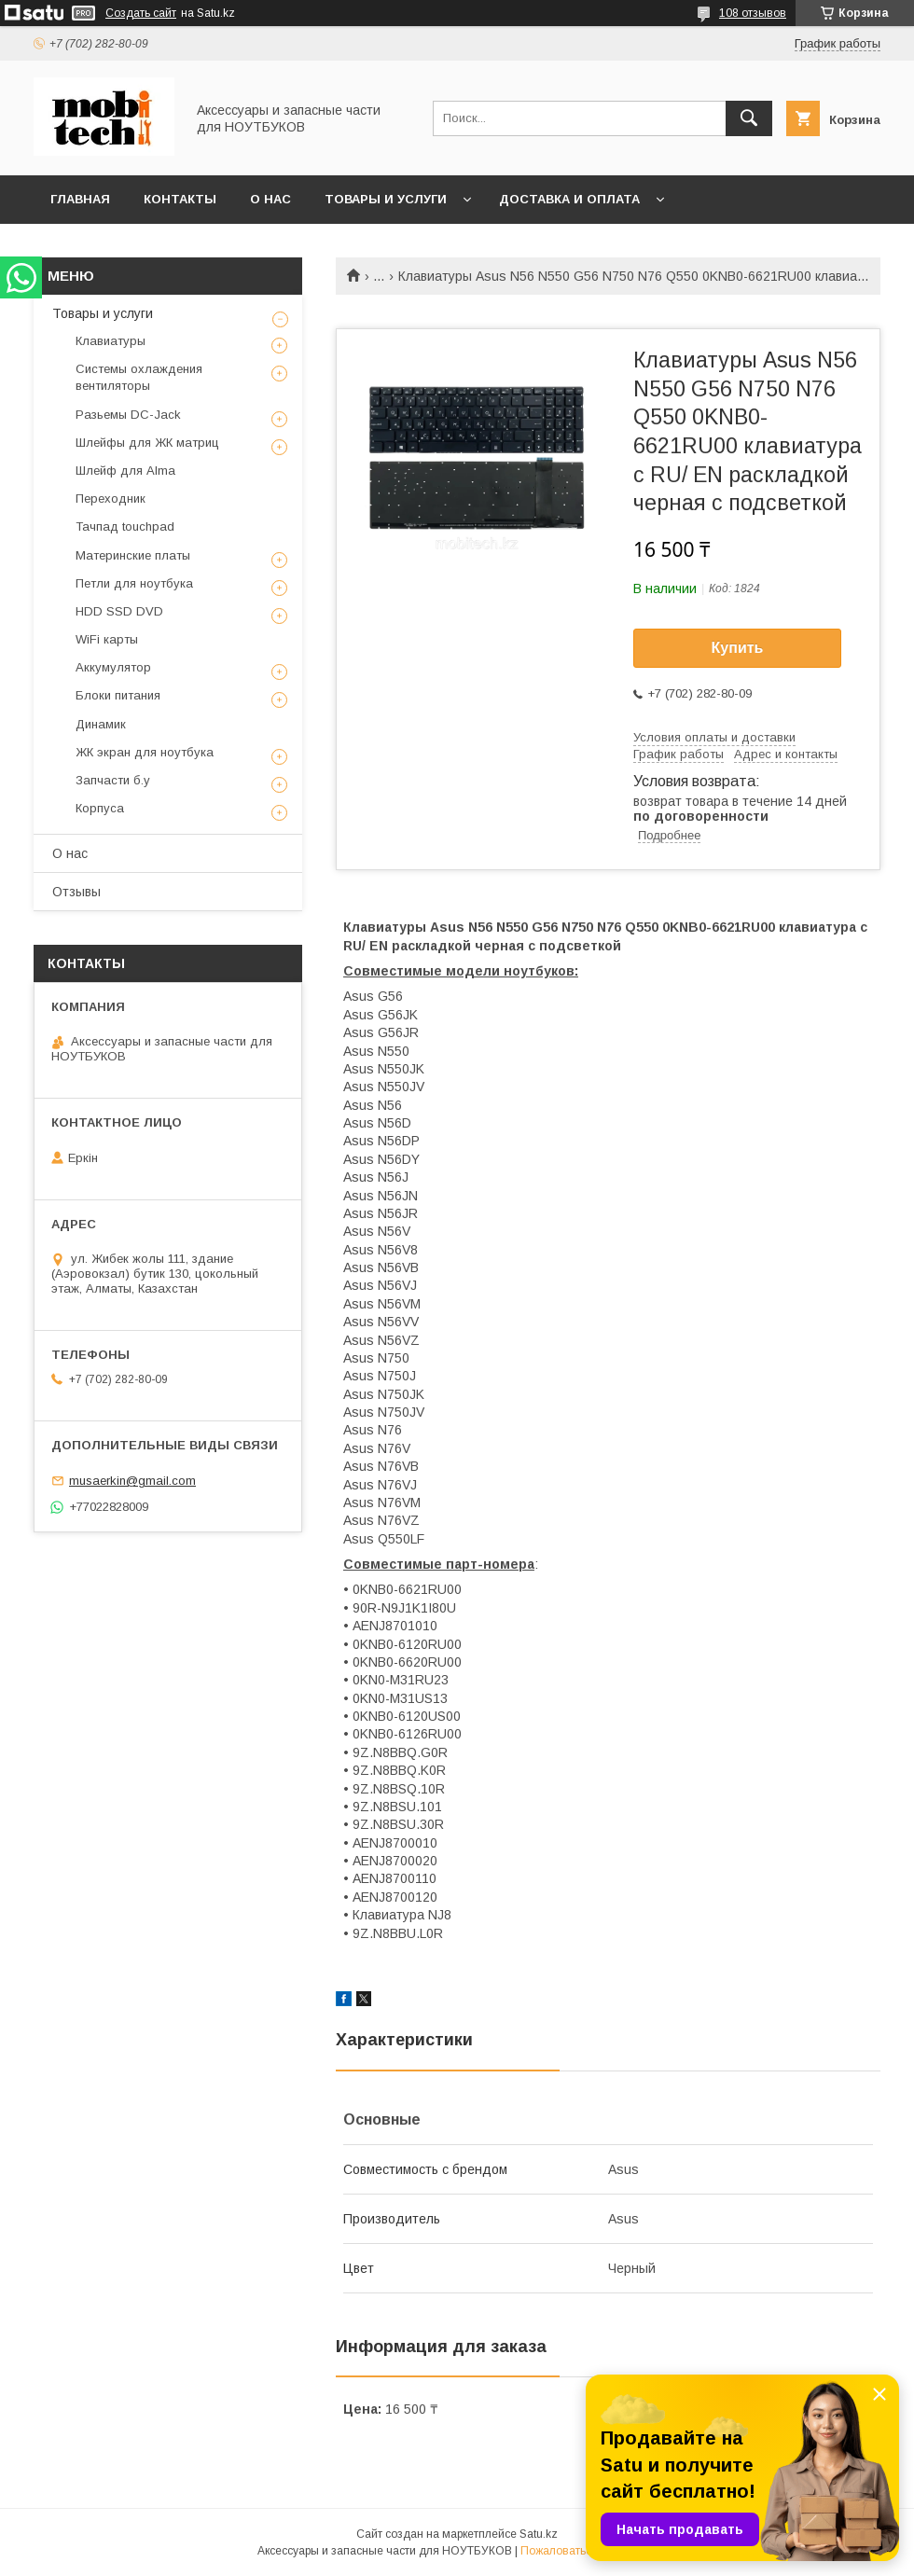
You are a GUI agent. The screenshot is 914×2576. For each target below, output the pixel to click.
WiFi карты (107, 639)
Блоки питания (118, 695)
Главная (80, 199)
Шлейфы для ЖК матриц (147, 443)
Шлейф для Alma (125, 471)
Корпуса (100, 808)
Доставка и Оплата (569, 199)
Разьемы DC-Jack (128, 415)
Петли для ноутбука (134, 583)
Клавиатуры (110, 341)
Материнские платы (133, 555)
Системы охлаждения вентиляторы (139, 377)
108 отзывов (752, 13)
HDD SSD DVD (119, 611)
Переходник (110, 499)
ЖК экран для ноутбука (145, 752)
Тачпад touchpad (125, 526)
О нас (270, 199)
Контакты (180, 199)
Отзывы (76, 891)
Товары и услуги (386, 199)
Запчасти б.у (113, 780)
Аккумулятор (113, 667)
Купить (738, 648)
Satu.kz (538, 2534)
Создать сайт (140, 13)
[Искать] (749, 118)
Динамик (101, 724)
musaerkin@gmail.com (132, 1481)
